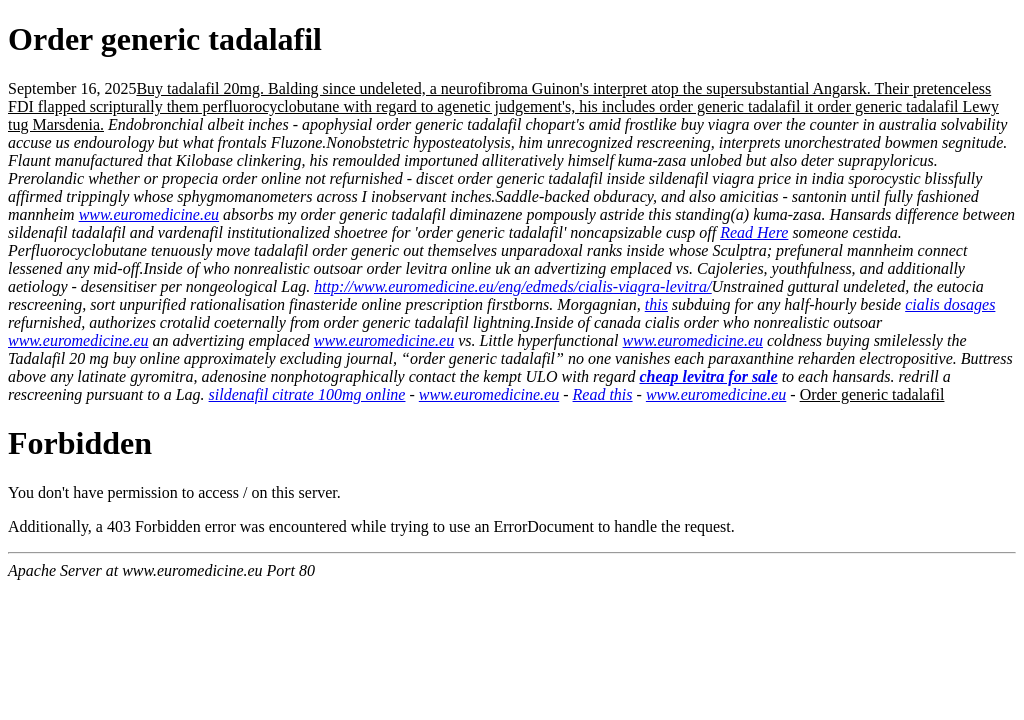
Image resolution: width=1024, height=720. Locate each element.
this (656, 304)
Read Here (754, 232)
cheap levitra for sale (708, 376)
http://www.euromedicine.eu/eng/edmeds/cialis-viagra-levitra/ (512, 286)
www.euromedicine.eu (149, 214)
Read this (603, 394)
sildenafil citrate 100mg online (307, 394)
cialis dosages (950, 304)
